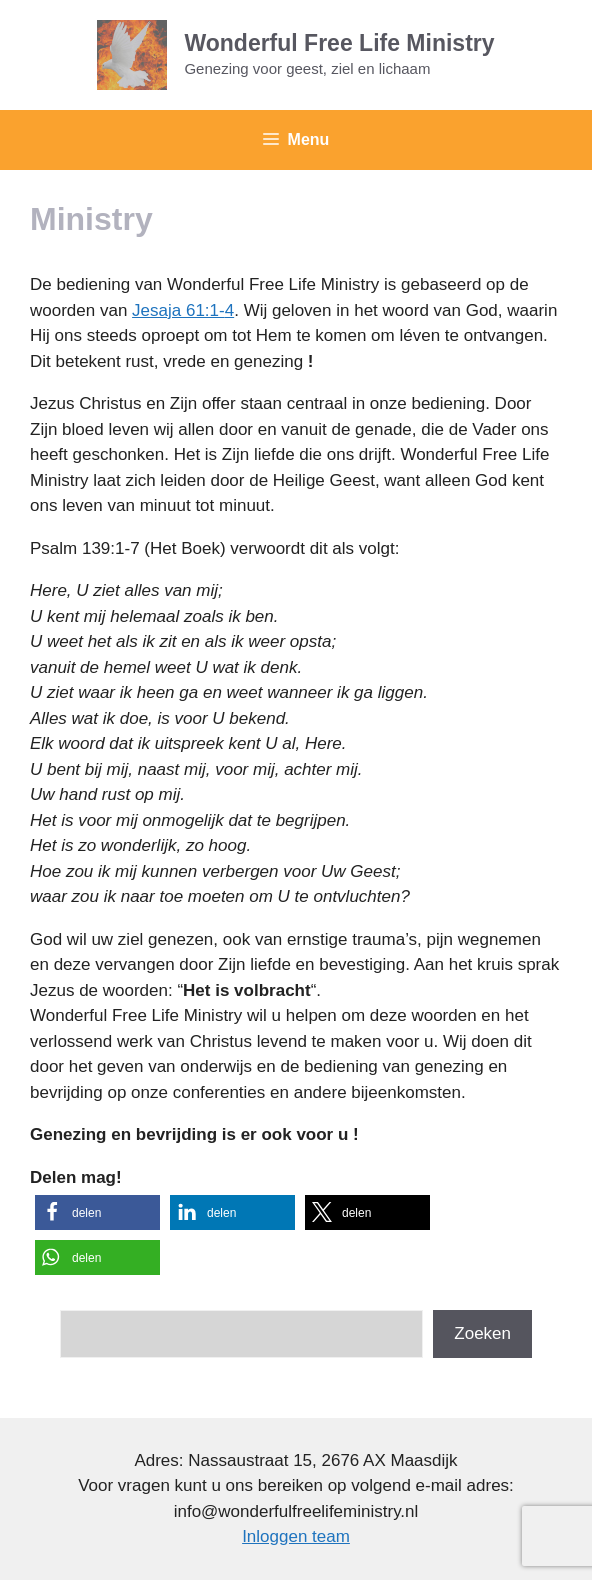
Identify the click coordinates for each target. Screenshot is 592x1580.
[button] (97, 1212)
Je (141, 310)
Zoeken (482, 1333)
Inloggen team (296, 1536)
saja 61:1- (187, 310)
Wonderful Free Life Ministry (339, 43)
